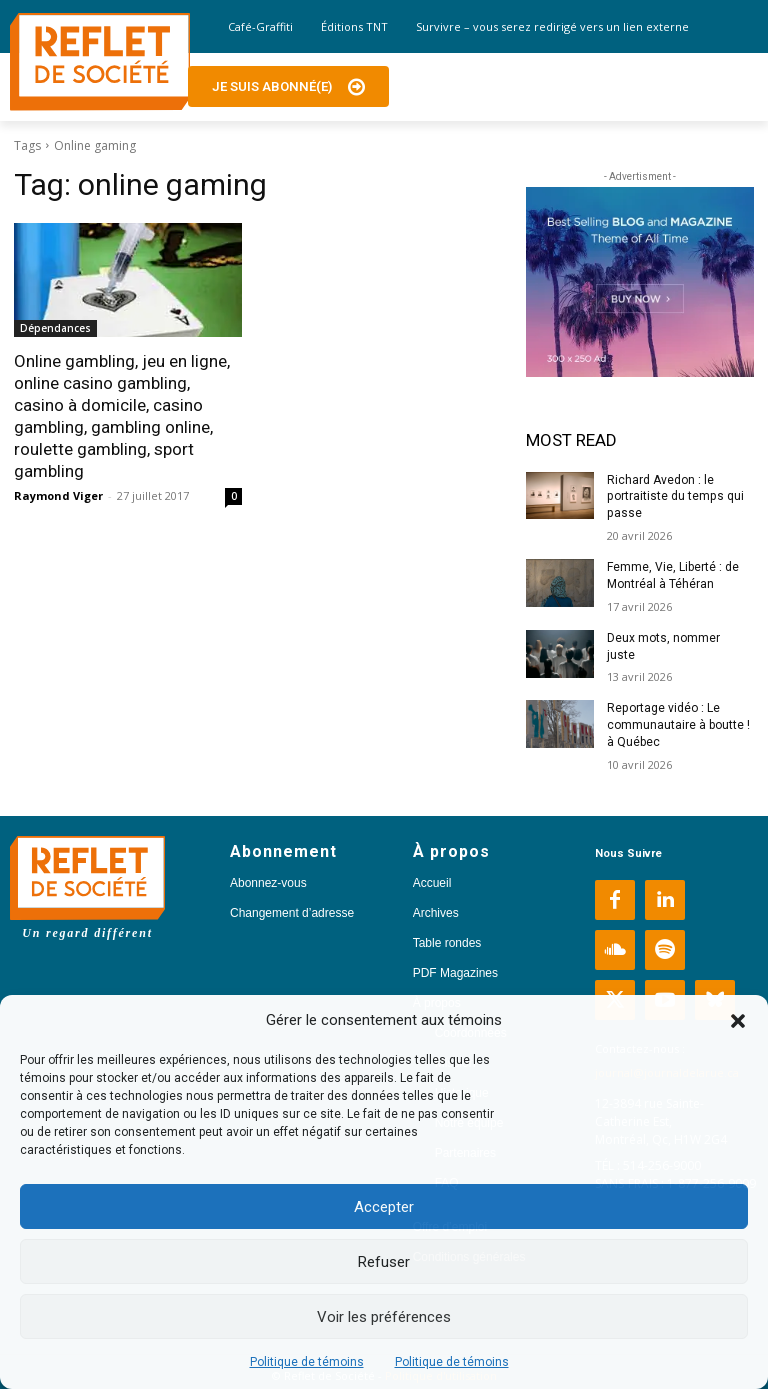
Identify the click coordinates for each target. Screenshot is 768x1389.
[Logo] (100, 62)
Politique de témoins (307, 1362)
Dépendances (55, 328)
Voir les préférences (384, 1317)
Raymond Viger (58, 495)
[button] (738, 1021)
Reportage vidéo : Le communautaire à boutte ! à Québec (678, 725)
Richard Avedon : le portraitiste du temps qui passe (674, 497)
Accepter (384, 1207)
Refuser (384, 1262)
